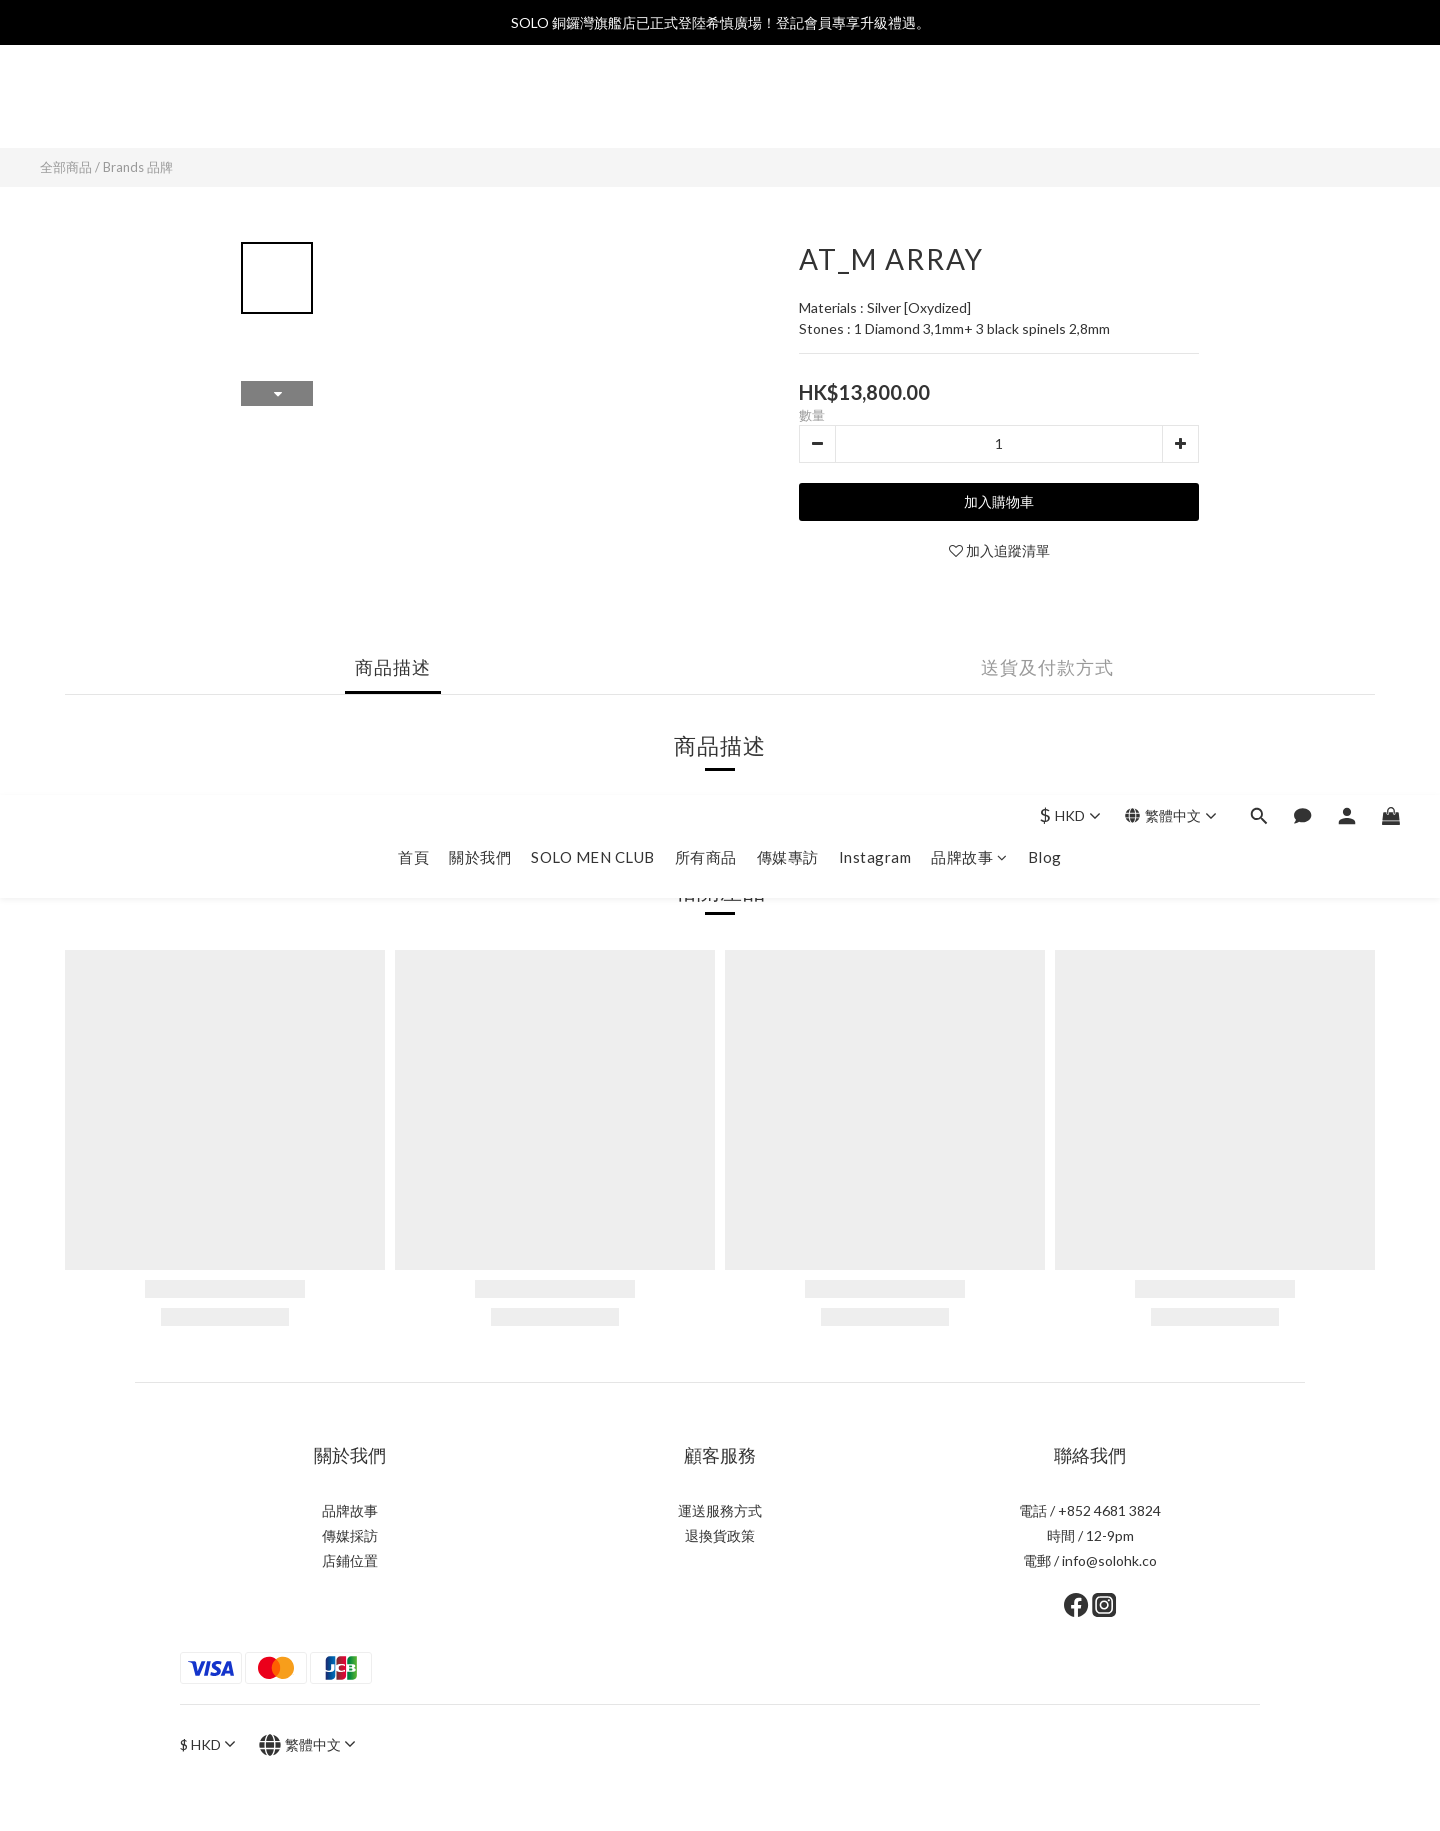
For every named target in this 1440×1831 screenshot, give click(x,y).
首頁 (413, 107)
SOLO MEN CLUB (593, 107)
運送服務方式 (720, 1510)
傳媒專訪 (788, 107)
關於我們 (480, 107)
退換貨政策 (720, 1535)
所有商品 (706, 107)
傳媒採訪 (350, 1535)
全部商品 (66, 167)
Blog (1045, 107)
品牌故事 (969, 107)
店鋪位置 (350, 1560)
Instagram (875, 107)
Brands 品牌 (138, 167)
